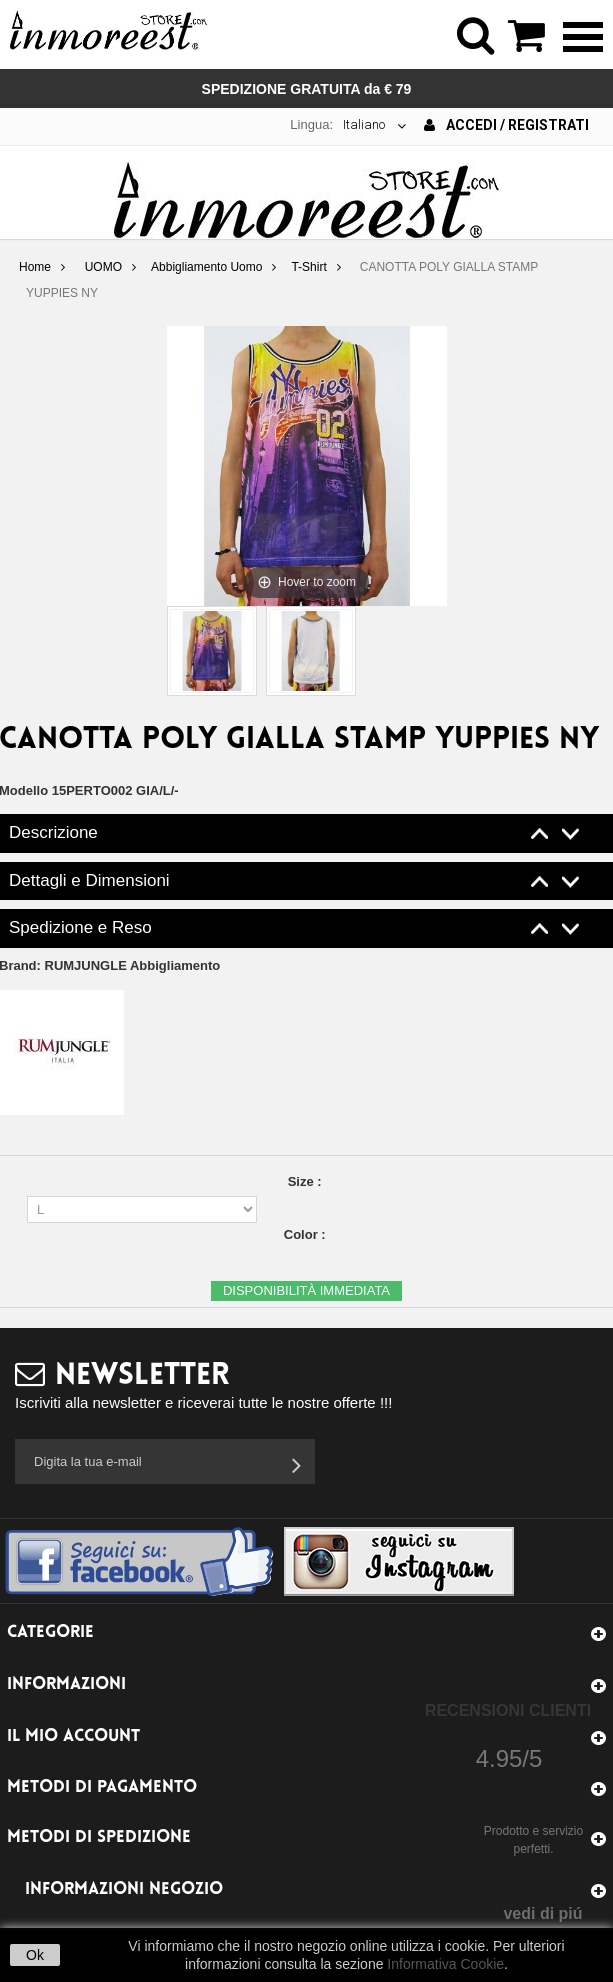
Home (35, 267)
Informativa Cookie (445, 1964)
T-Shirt (308, 267)
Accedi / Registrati (506, 125)
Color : (307, 1234)
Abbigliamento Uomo (206, 267)
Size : (307, 1181)
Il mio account (73, 1736)
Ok (35, 1955)
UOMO (103, 267)
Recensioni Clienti (508, 1710)
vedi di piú (542, 1913)
